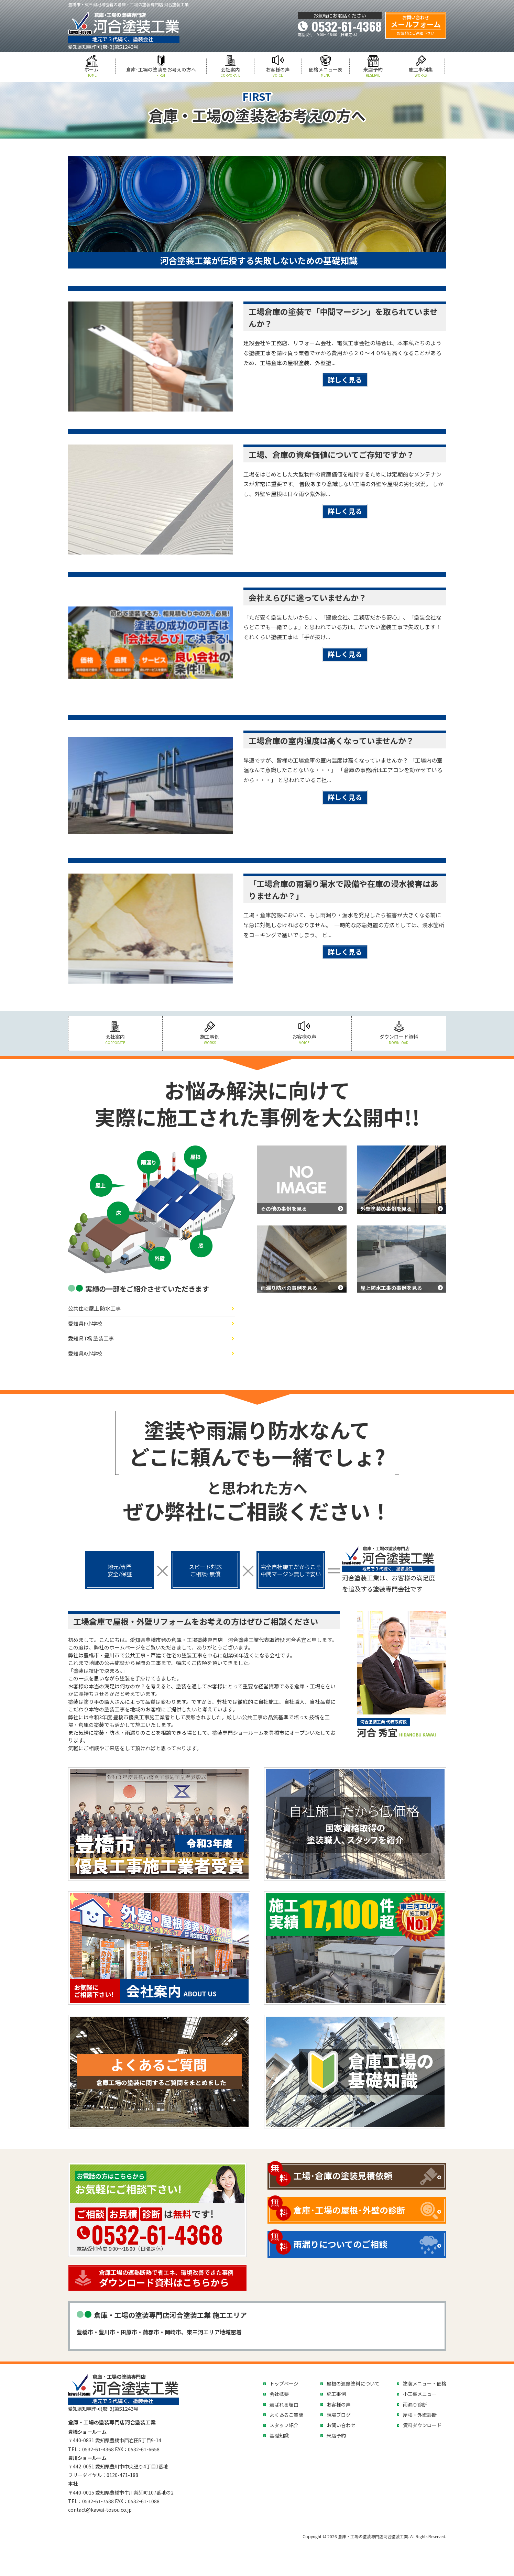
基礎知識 (279, 2435)
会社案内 (230, 72)
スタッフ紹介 (284, 2425)
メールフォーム (416, 25)
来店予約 (373, 72)
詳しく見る (345, 380)
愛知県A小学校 (85, 1353)
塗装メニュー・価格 (424, 2383)
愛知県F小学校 (85, 1323)
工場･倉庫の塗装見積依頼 (342, 2175)
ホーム (92, 72)
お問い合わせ (341, 2425)
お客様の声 (278, 72)
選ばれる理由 (284, 2404)
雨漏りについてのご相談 (340, 2244)
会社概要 (279, 2393)
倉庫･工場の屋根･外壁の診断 (349, 2210)
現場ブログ (339, 2414)
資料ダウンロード (422, 2425)
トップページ (284, 2383)
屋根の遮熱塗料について (353, 2383)
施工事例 (209, 1039)
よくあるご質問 (286, 2414)
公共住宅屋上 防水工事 (94, 1308)
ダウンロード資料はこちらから (171, 2278)
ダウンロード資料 (398, 1039)
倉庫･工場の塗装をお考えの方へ (161, 72)
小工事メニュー (420, 2393)
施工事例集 (421, 72)
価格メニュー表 (326, 72)
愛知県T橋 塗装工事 (91, 1338)
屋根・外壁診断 (420, 2414)
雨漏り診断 (415, 2404)
